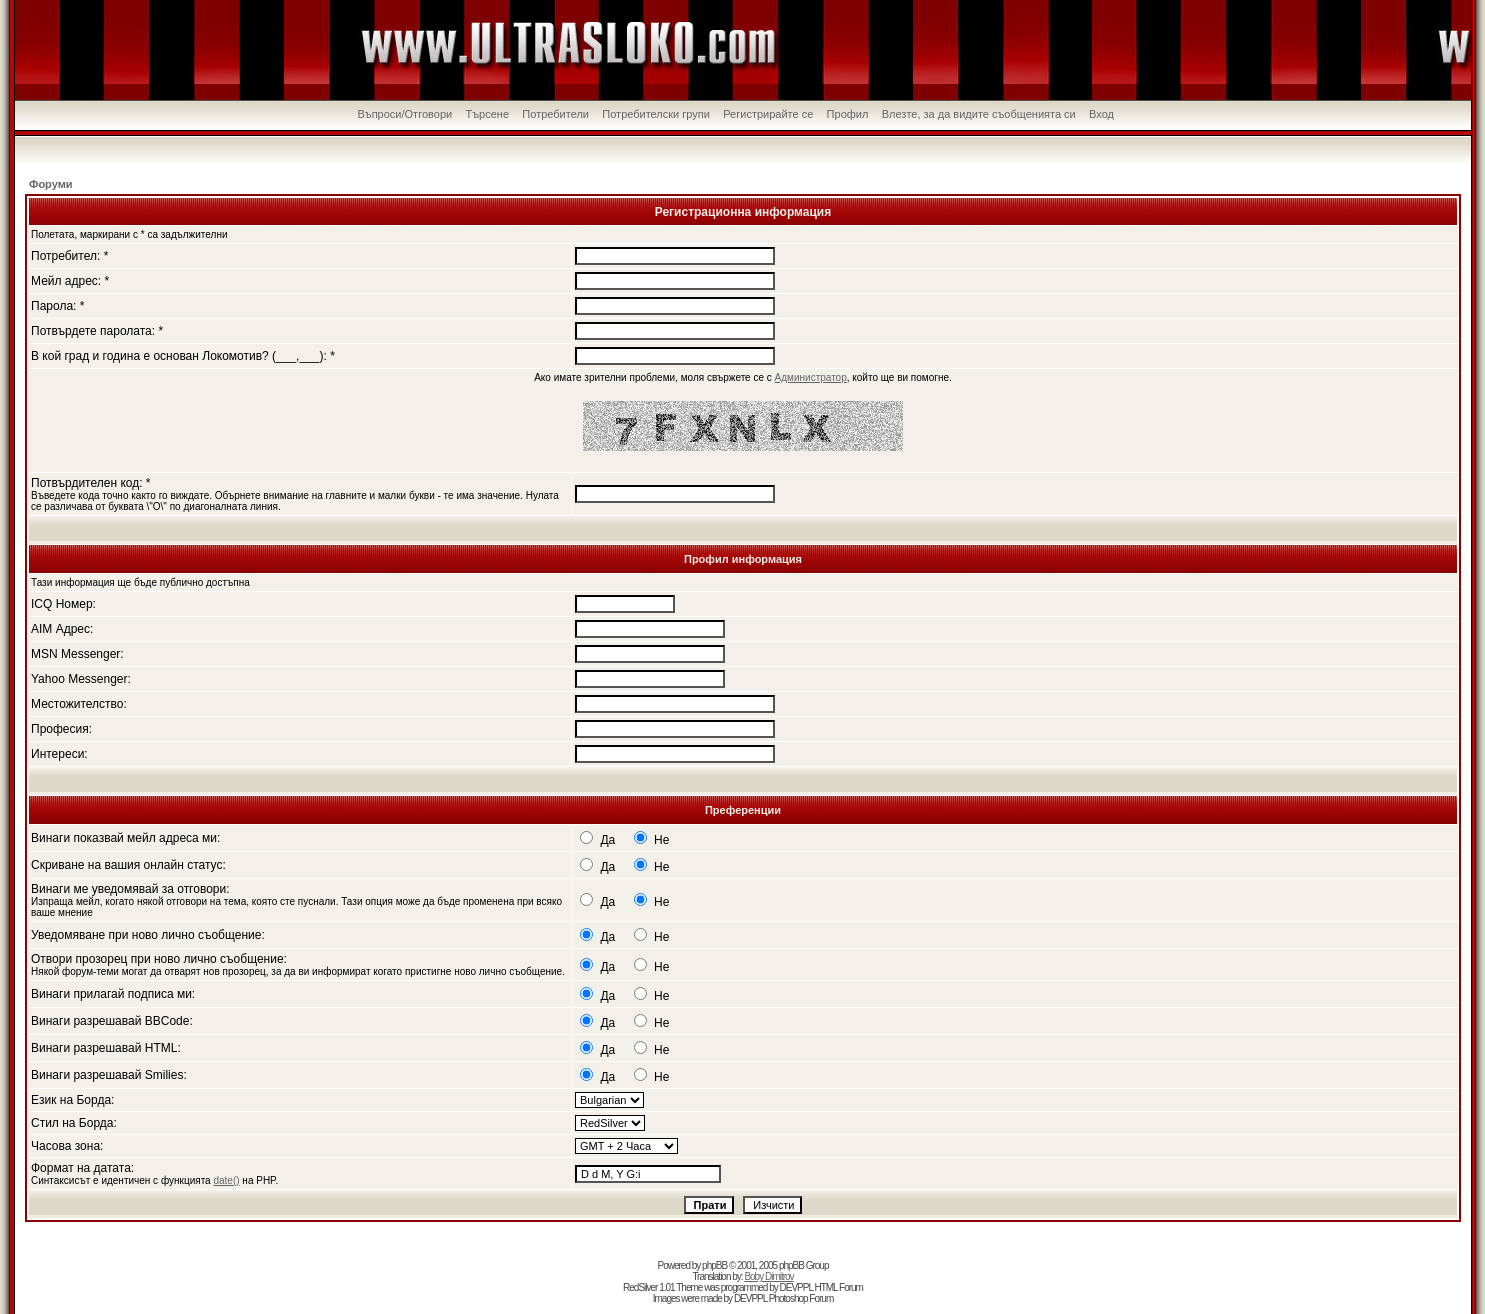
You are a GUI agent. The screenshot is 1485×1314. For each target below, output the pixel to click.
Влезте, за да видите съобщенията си (979, 114)
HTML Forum (838, 1287)
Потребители (555, 114)
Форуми (51, 184)
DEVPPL (796, 1287)
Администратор (811, 377)
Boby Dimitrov (768, 1276)
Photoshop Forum (801, 1298)
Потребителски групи (656, 114)
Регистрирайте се (768, 114)
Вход (1101, 114)
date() (226, 1180)
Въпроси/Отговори (404, 114)
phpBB (714, 1265)
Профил (848, 114)
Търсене (487, 114)
